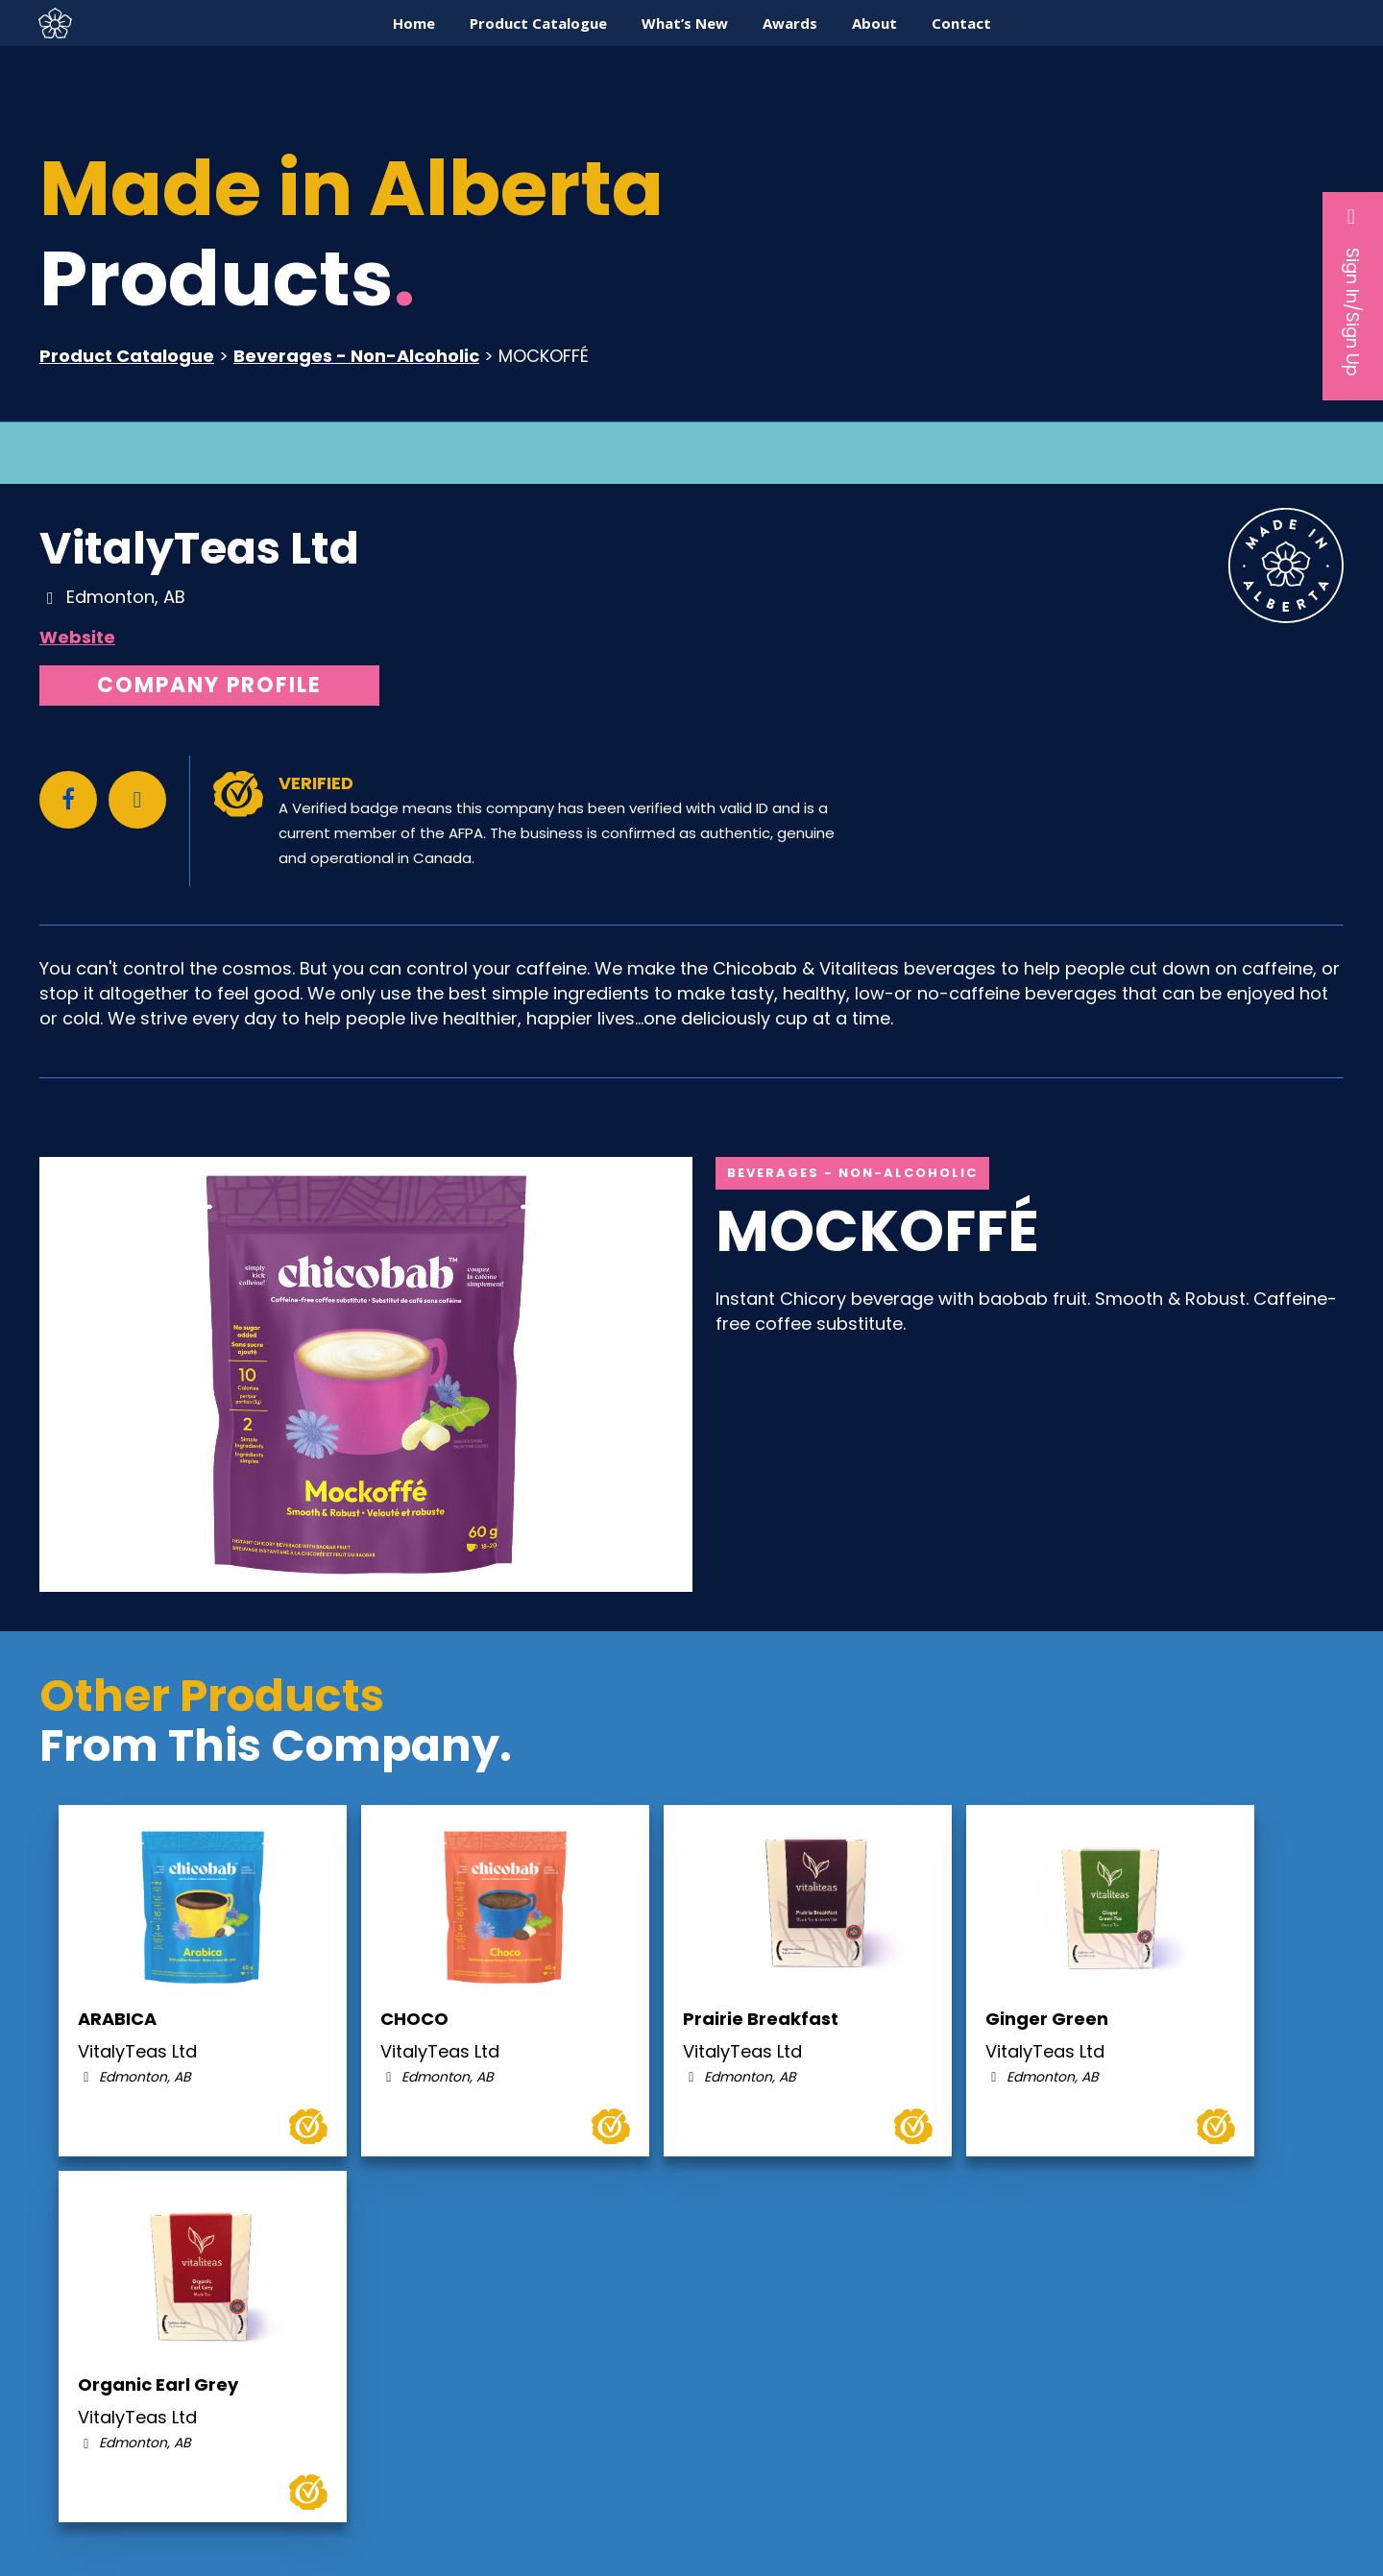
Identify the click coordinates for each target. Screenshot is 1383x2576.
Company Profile (209, 685)
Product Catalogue (126, 356)
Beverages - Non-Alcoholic (356, 356)
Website (77, 637)
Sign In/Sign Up (1353, 290)
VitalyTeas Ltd (199, 548)
